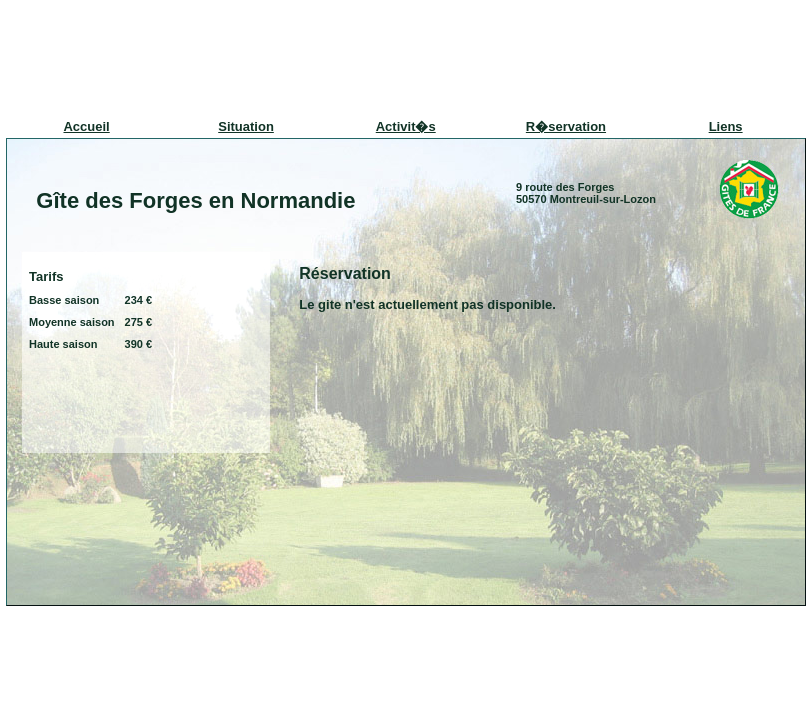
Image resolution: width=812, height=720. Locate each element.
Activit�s (406, 126)
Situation (246, 126)
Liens (726, 126)
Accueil (86, 126)
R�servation (566, 126)
